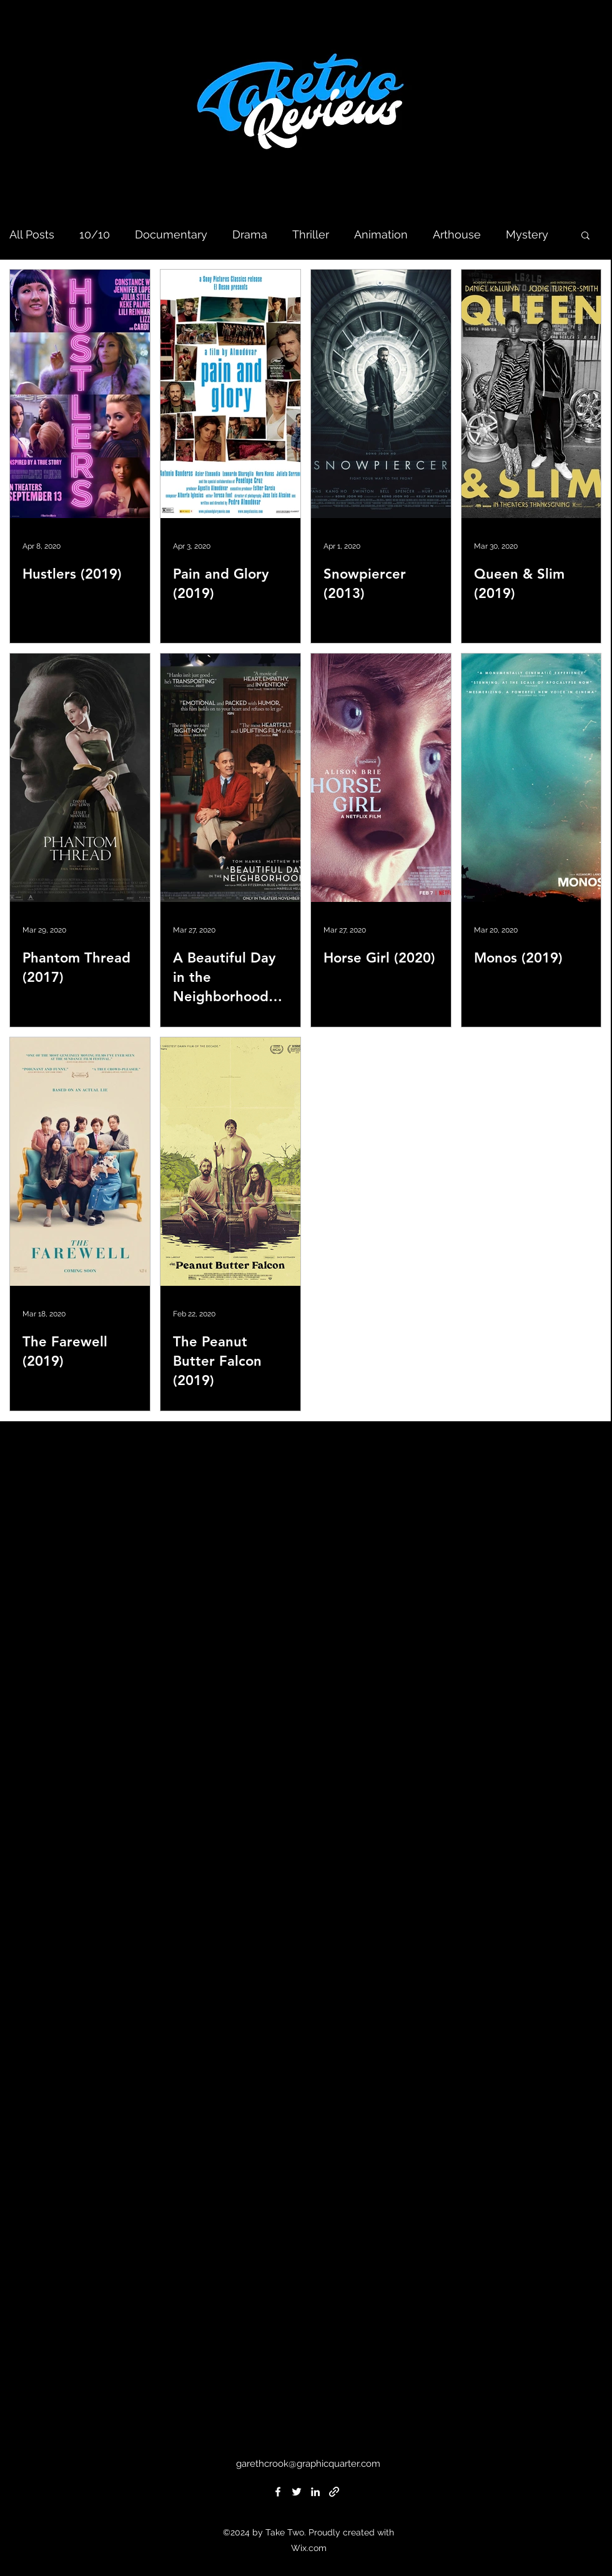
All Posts (31, 234)
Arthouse (457, 234)
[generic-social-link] (334, 2491)
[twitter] (296, 2491)
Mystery (527, 234)
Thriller (310, 234)
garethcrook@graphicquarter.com (308, 2463)
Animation (381, 234)
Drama (249, 234)
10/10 (94, 234)
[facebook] (278, 2491)
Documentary (171, 234)
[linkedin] (315, 2491)
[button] (585, 236)
